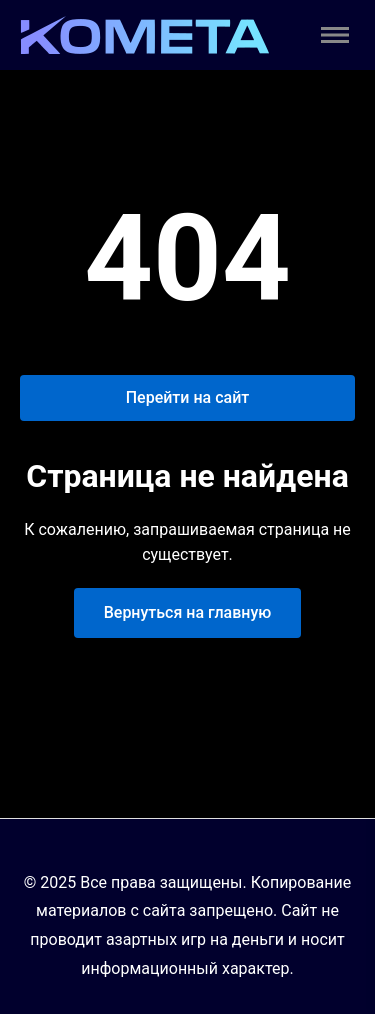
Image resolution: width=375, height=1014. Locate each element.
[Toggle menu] (335, 35)
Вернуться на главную (188, 612)
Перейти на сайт (188, 397)
